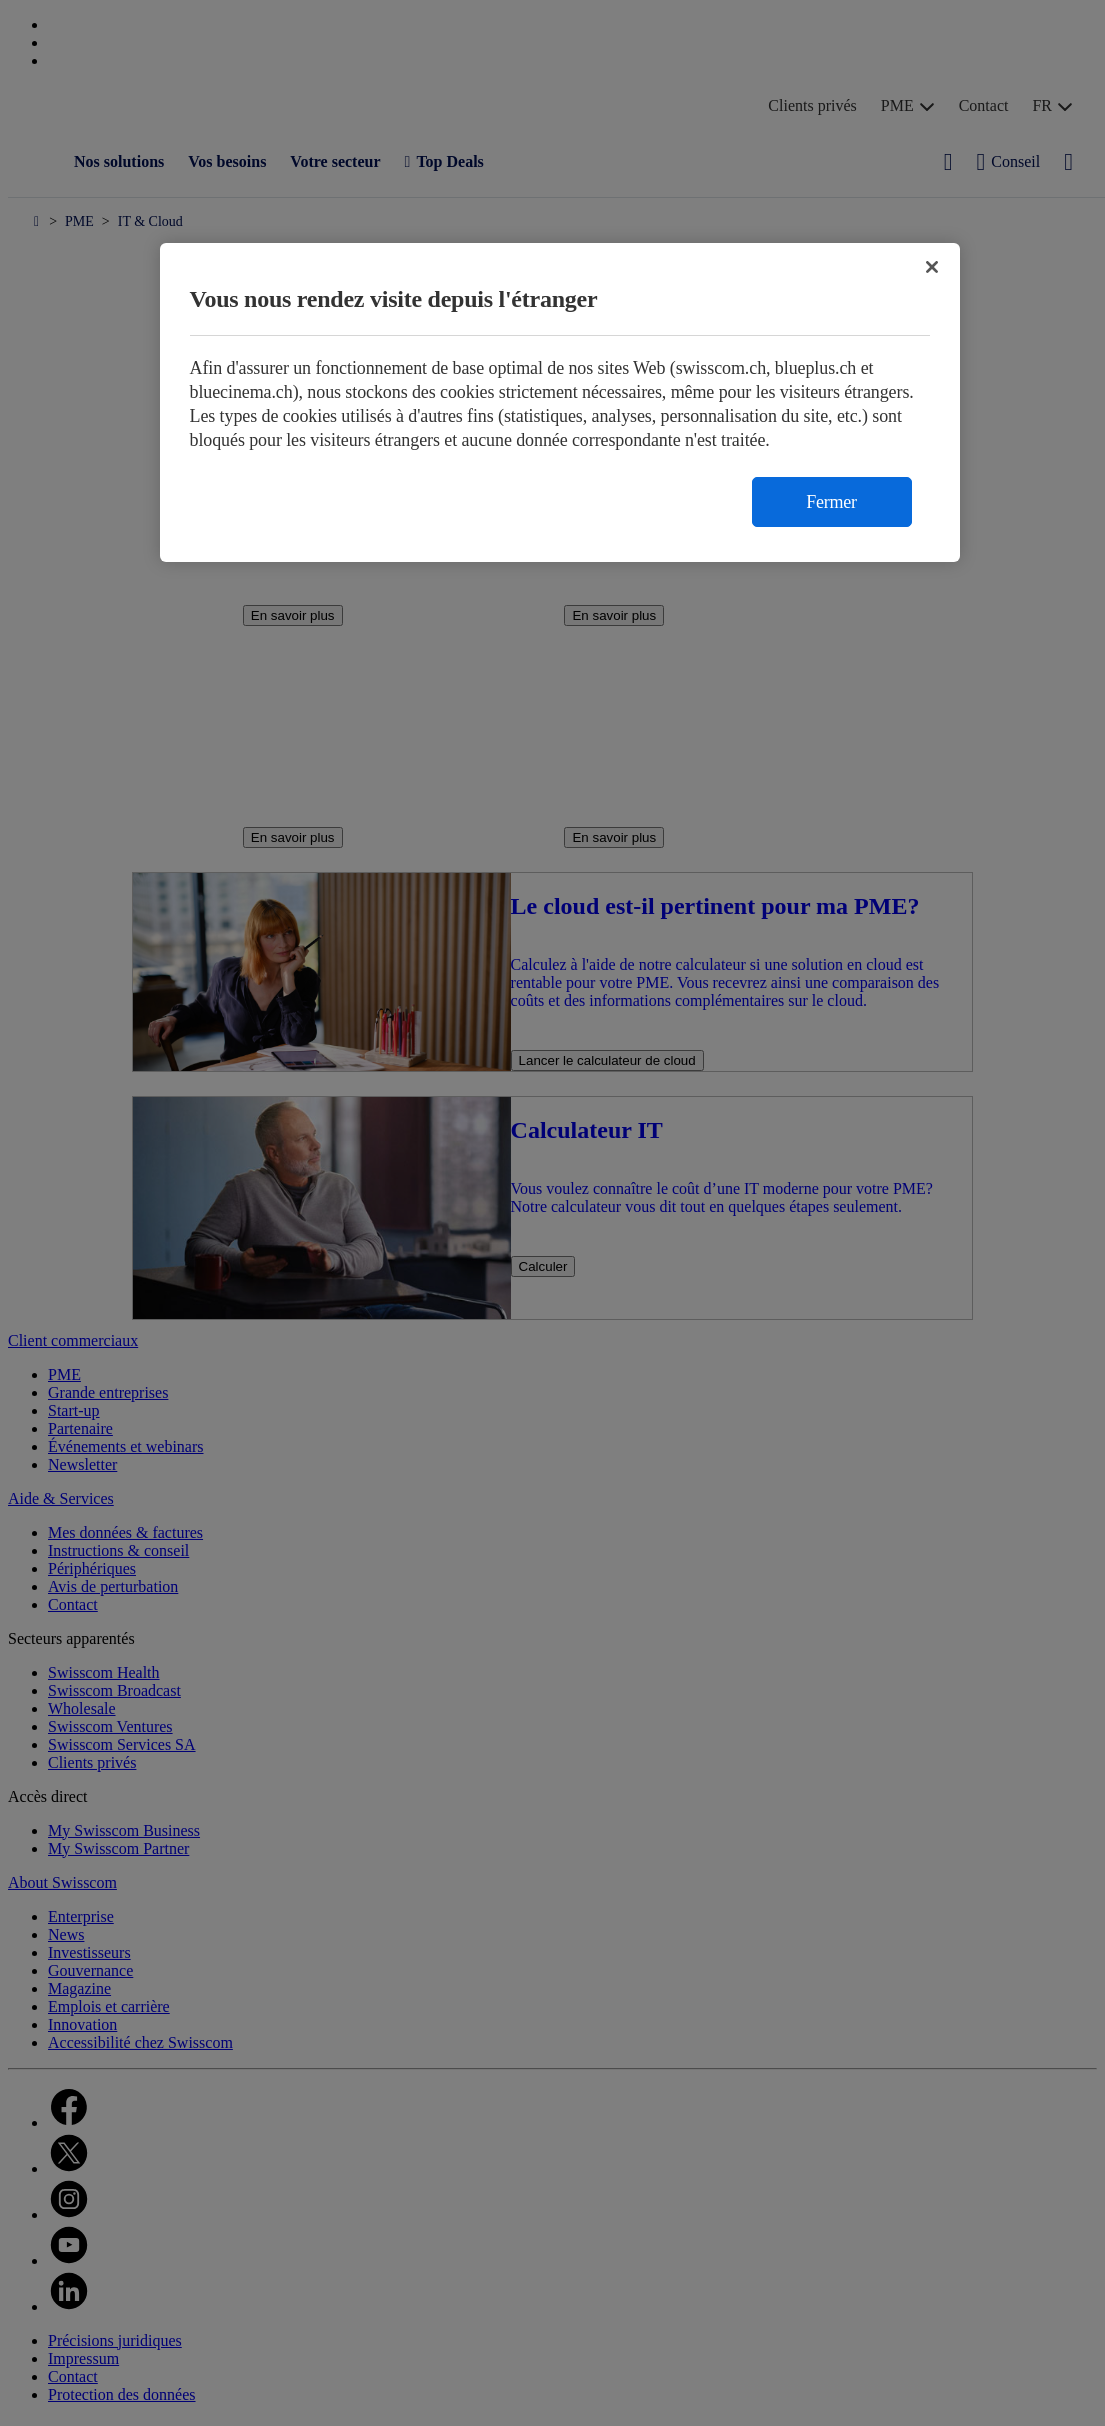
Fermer (831, 502)
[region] (560, 402)
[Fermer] (932, 267)
